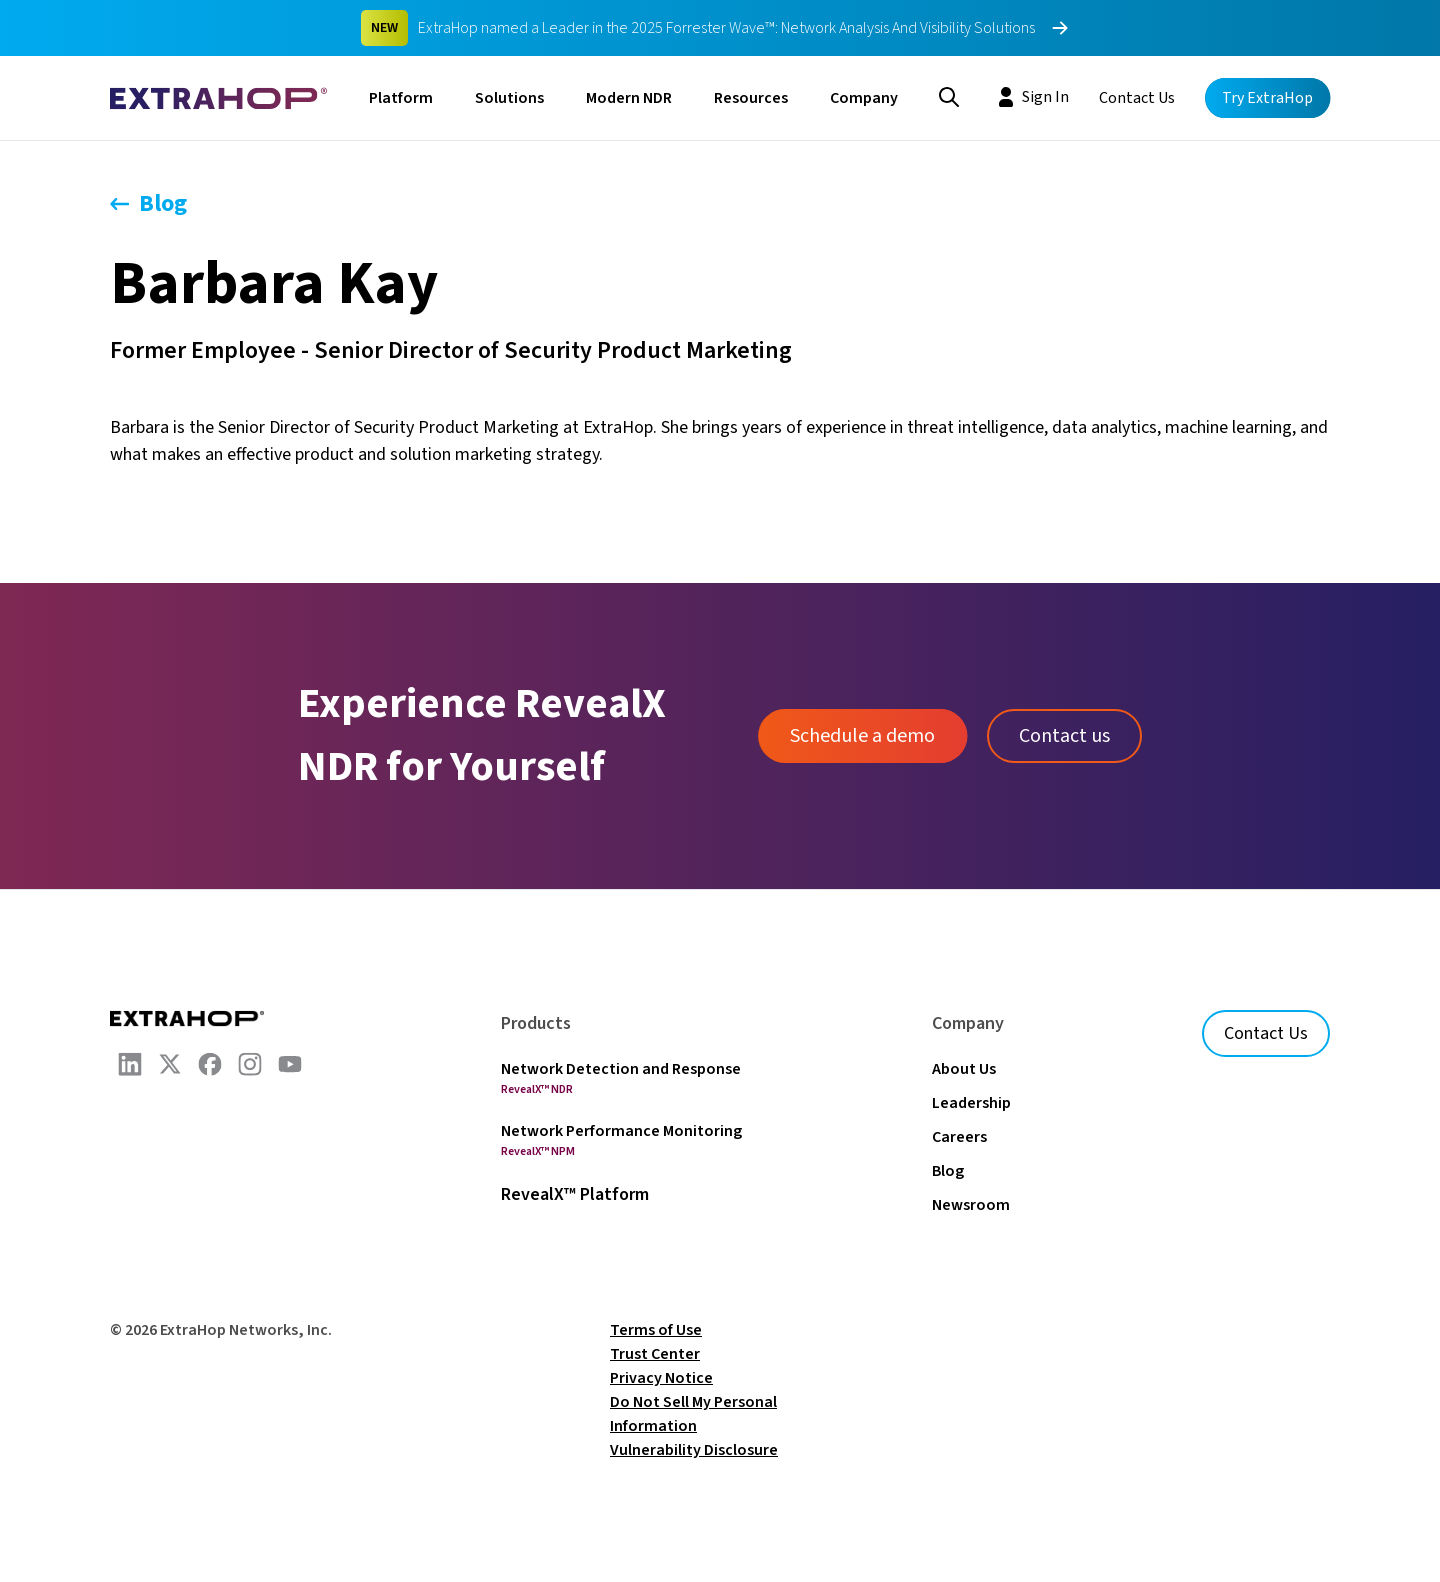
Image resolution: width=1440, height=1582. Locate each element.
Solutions (509, 98)
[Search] (949, 95)
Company (864, 98)
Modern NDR (629, 98)
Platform (401, 98)
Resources (751, 98)
